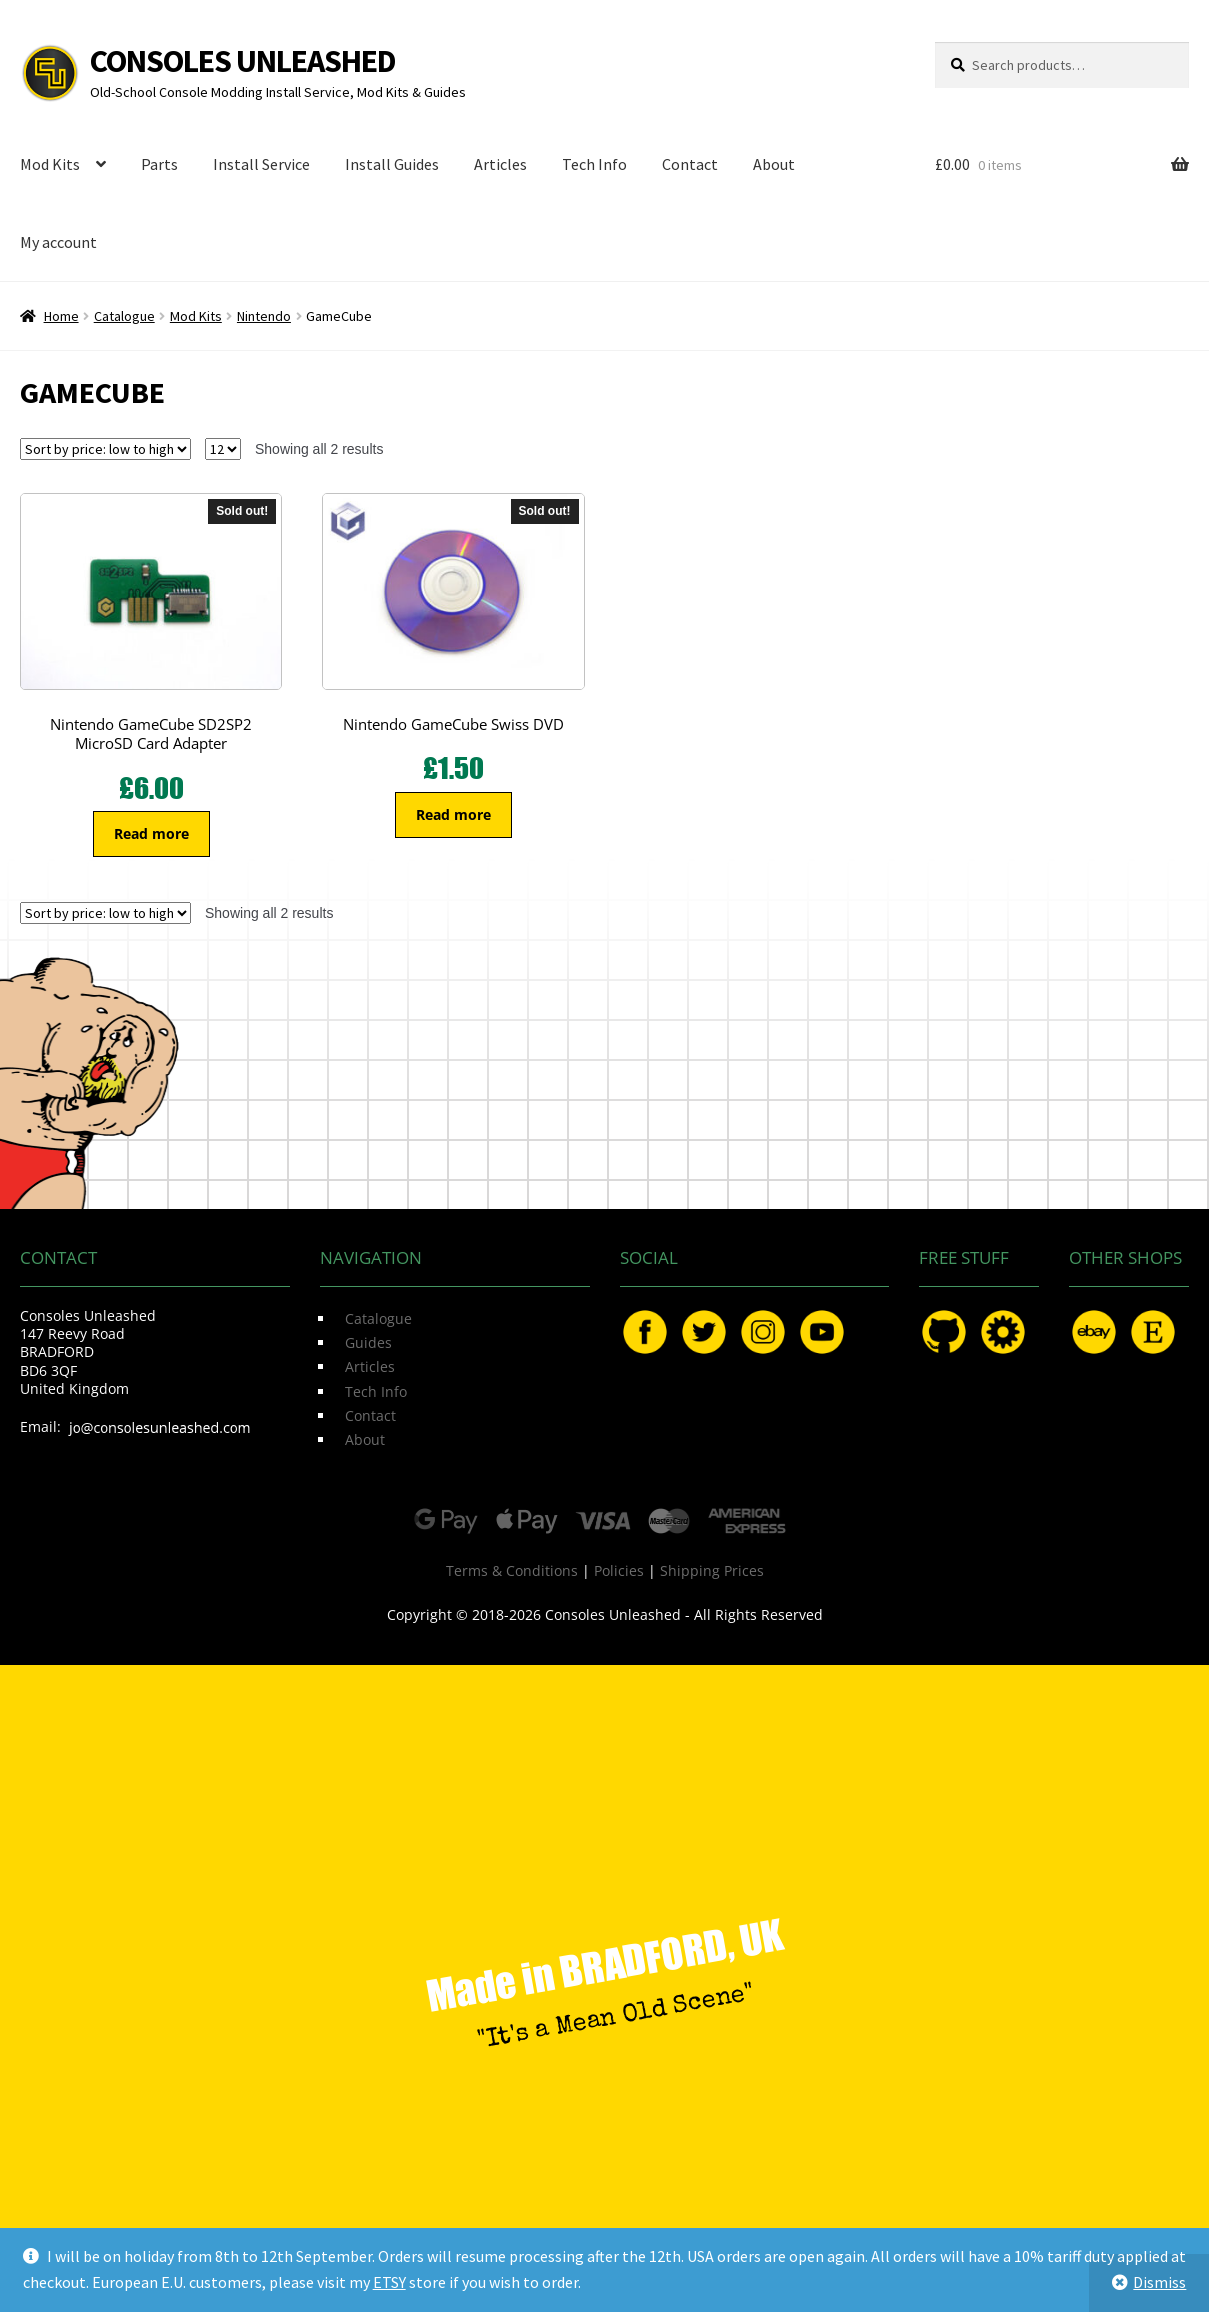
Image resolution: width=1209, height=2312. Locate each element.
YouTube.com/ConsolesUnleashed (822, 1332)
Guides (368, 1342)
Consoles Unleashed (243, 61)
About (774, 164)
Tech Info (594, 164)
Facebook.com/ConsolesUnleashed (645, 1332)
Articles (500, 164)
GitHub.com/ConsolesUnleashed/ (944, 1332)
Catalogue (124, 316)
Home (61, 316)
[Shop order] (105, 449)
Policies (619, 1570)
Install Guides (392, 164)
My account (58, 242)
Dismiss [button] (1159, 2282)
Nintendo (264, 316)
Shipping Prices (712, 1570)
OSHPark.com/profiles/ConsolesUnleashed (1003, 1332)
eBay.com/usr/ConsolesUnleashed (1094, 1332)
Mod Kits (50, 164)
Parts (159, 164)
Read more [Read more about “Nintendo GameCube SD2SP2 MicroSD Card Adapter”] (151, 833)
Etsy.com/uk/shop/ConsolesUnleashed (1153, 1332)
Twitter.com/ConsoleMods (704, 1332)
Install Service (261, 164)
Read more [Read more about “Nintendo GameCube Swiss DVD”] (453, 814)
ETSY (389, 2282)
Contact (690, 164)
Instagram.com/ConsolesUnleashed (763, 1332)
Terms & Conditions (512, 1570)
